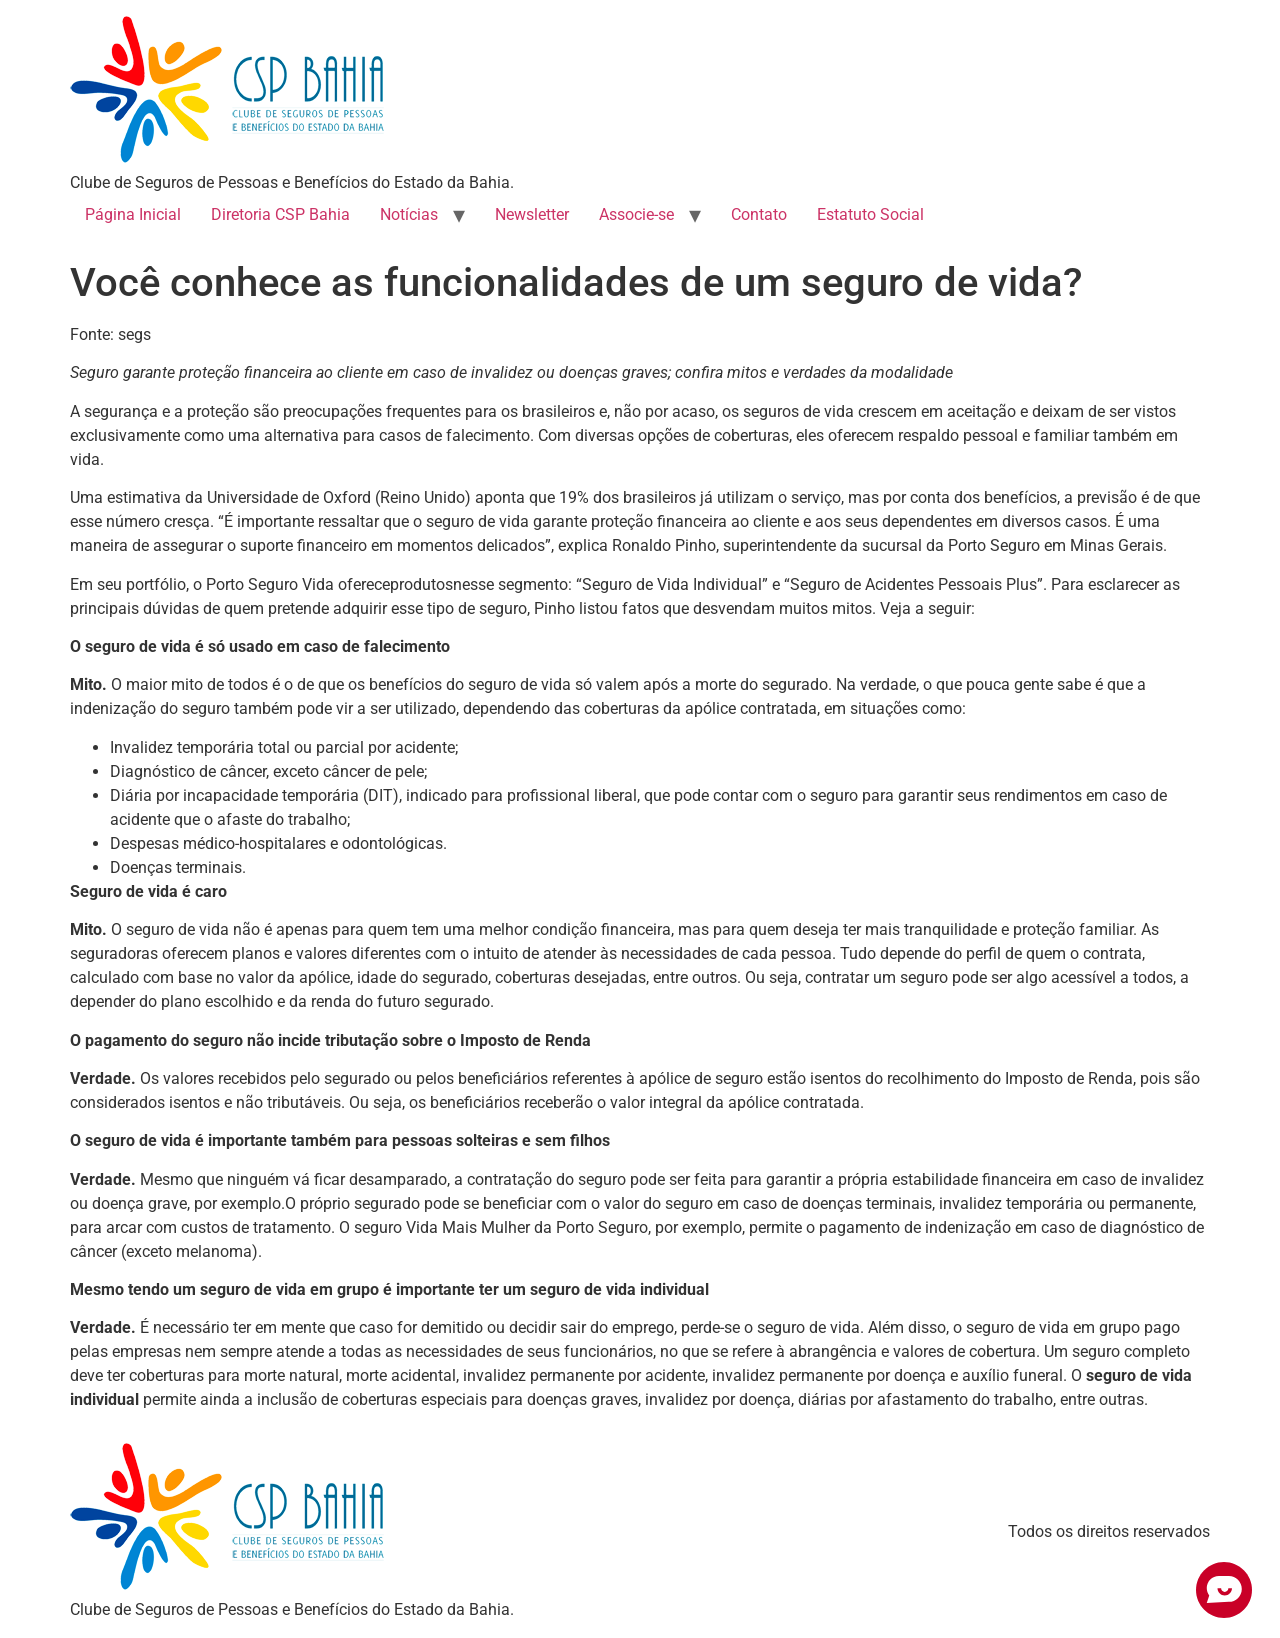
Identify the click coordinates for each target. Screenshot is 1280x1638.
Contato (759, 214)
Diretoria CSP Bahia (280, 214)
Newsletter (532, 214)
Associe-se (636, 214)
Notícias (409, 214)
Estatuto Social (870, 214)
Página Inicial (133, 214)
